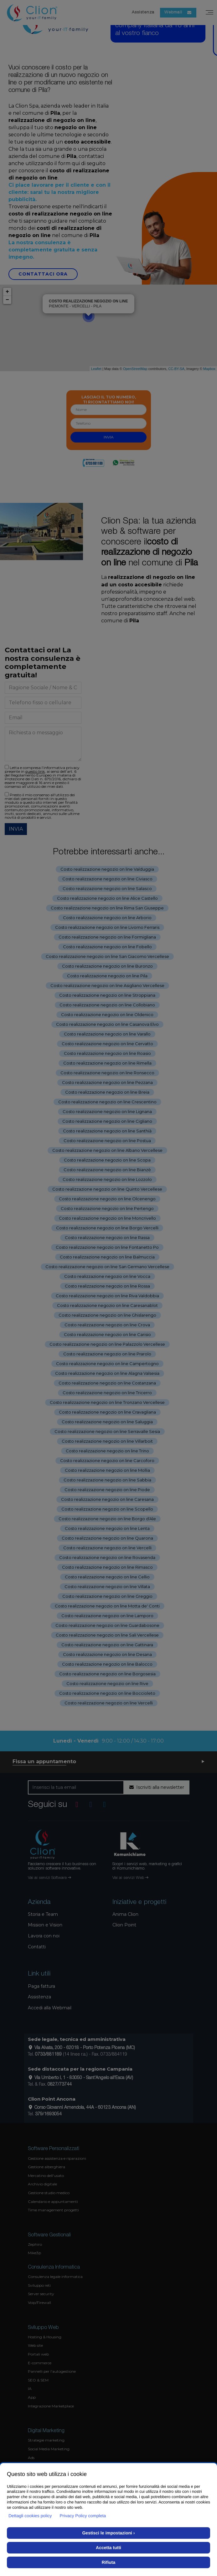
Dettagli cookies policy (30, 2515)
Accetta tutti (108, 2547)
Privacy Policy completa (83, 2515)
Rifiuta (109, 2562)
